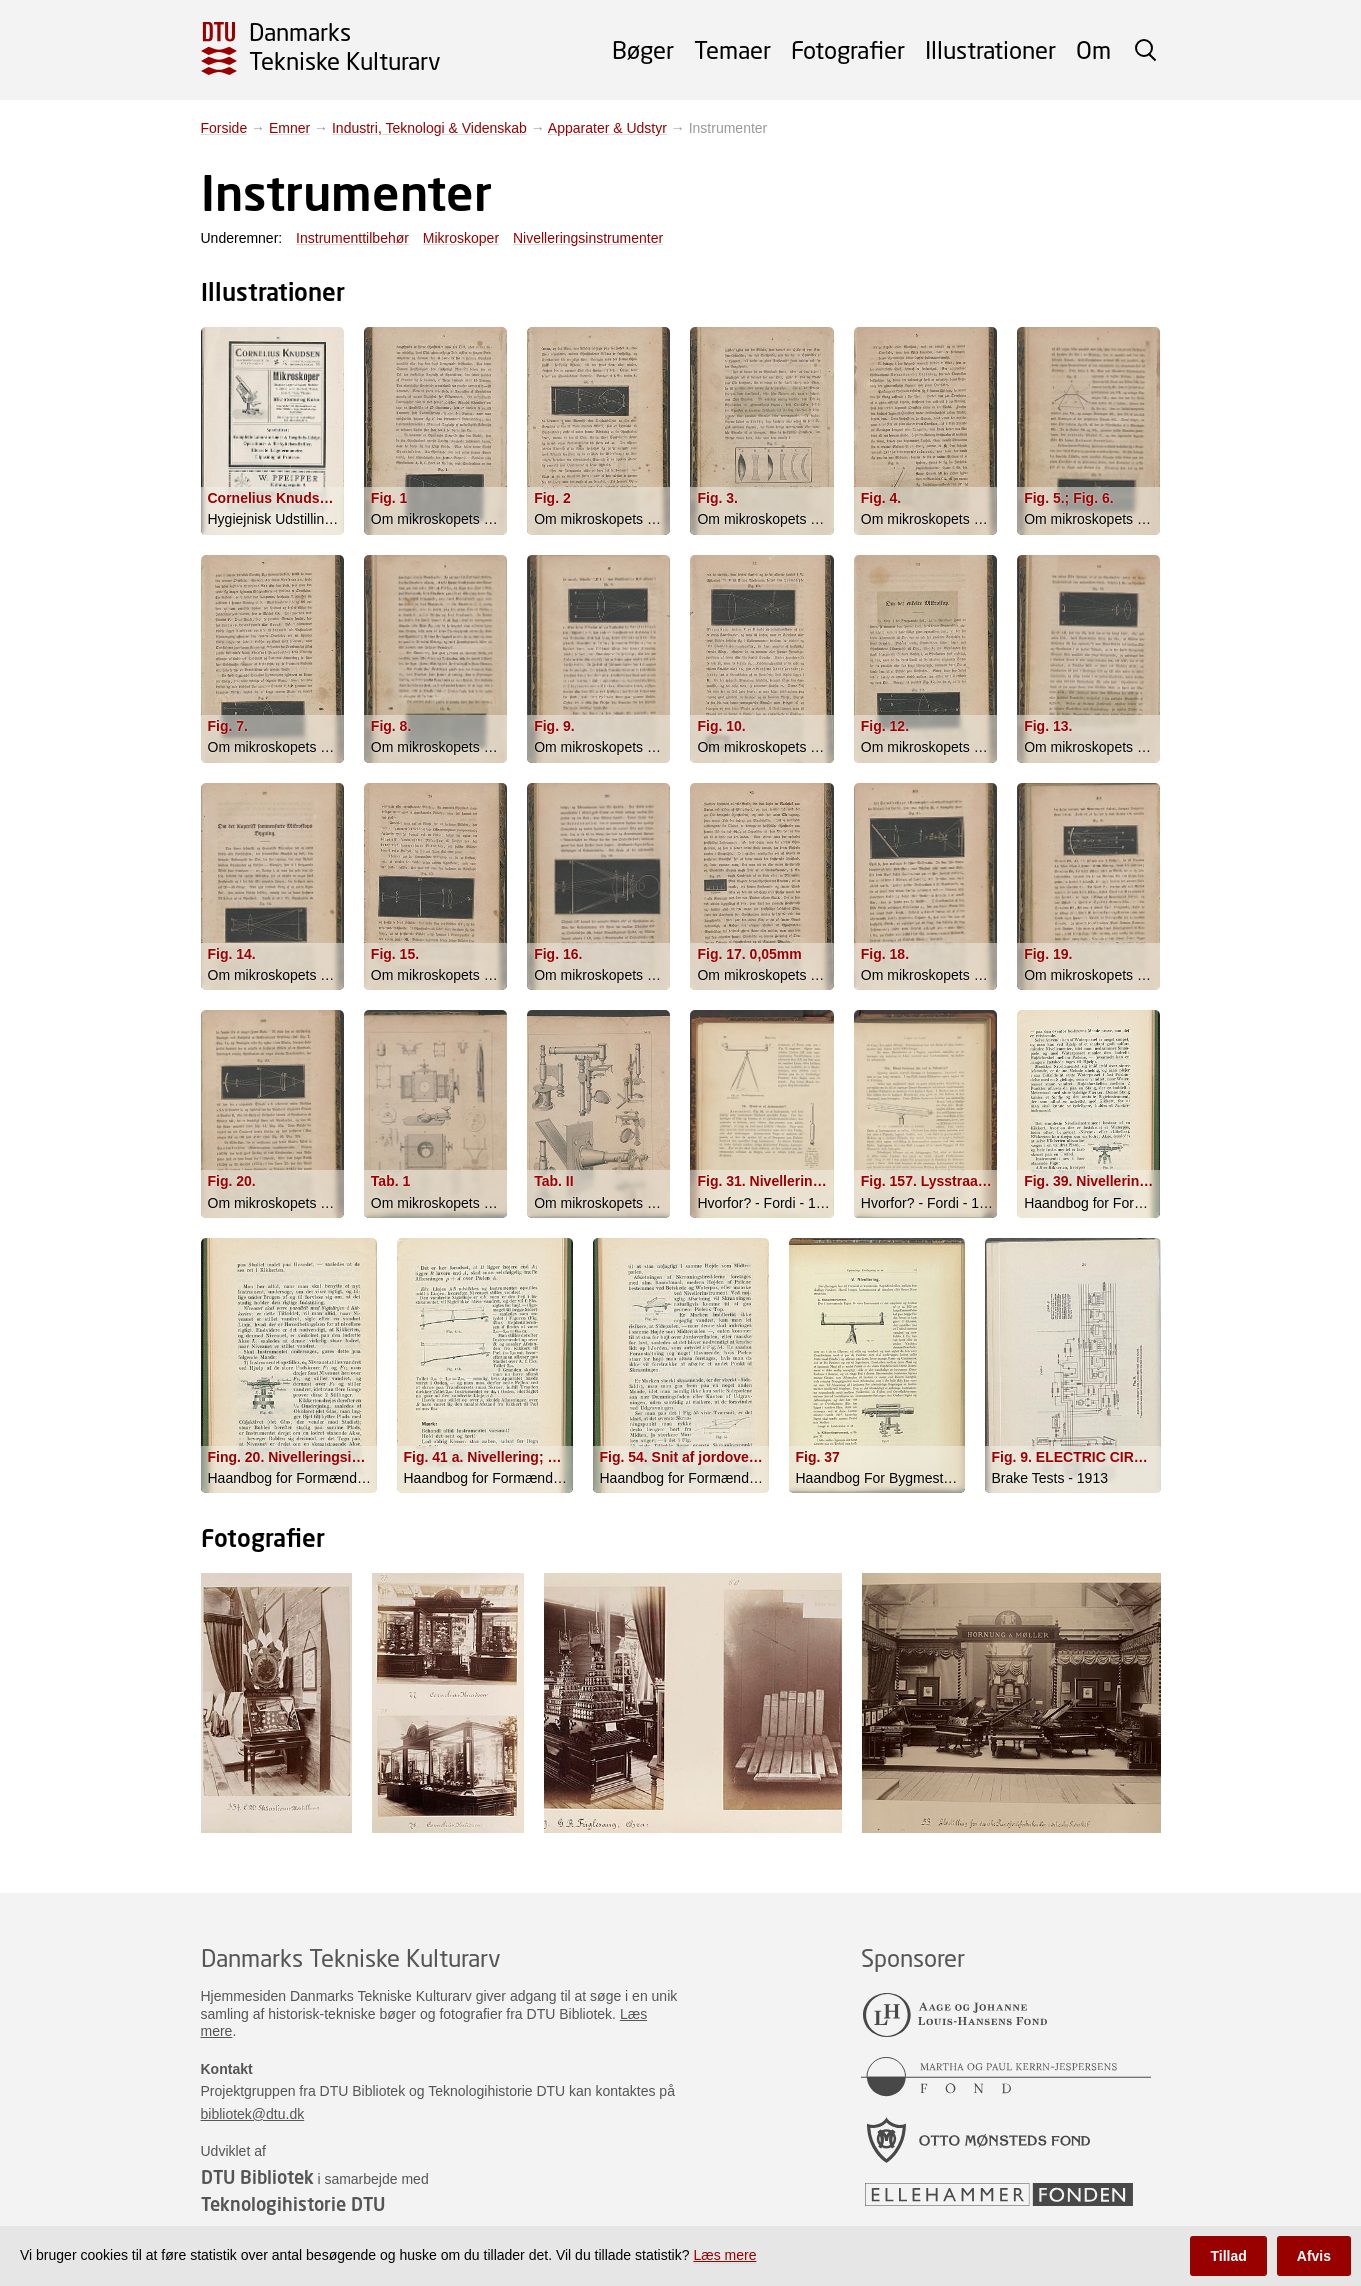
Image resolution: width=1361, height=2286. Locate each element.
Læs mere (724, 2255)
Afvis (1314, 2256)
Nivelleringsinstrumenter (588, 238)
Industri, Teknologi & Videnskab (429, 128)
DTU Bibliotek (257, 2177)
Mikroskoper (461, 238)
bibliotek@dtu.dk (253, 2114)
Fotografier (848, 49)
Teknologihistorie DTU (293, 2204)
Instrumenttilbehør (352, 238)
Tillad (1228, 2256)
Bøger (643, 49)
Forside (224, 128)
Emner (289, 128)
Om (1093, 49)
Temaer (732, 49)
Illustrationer (990, 49)
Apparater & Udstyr (607, 128)
